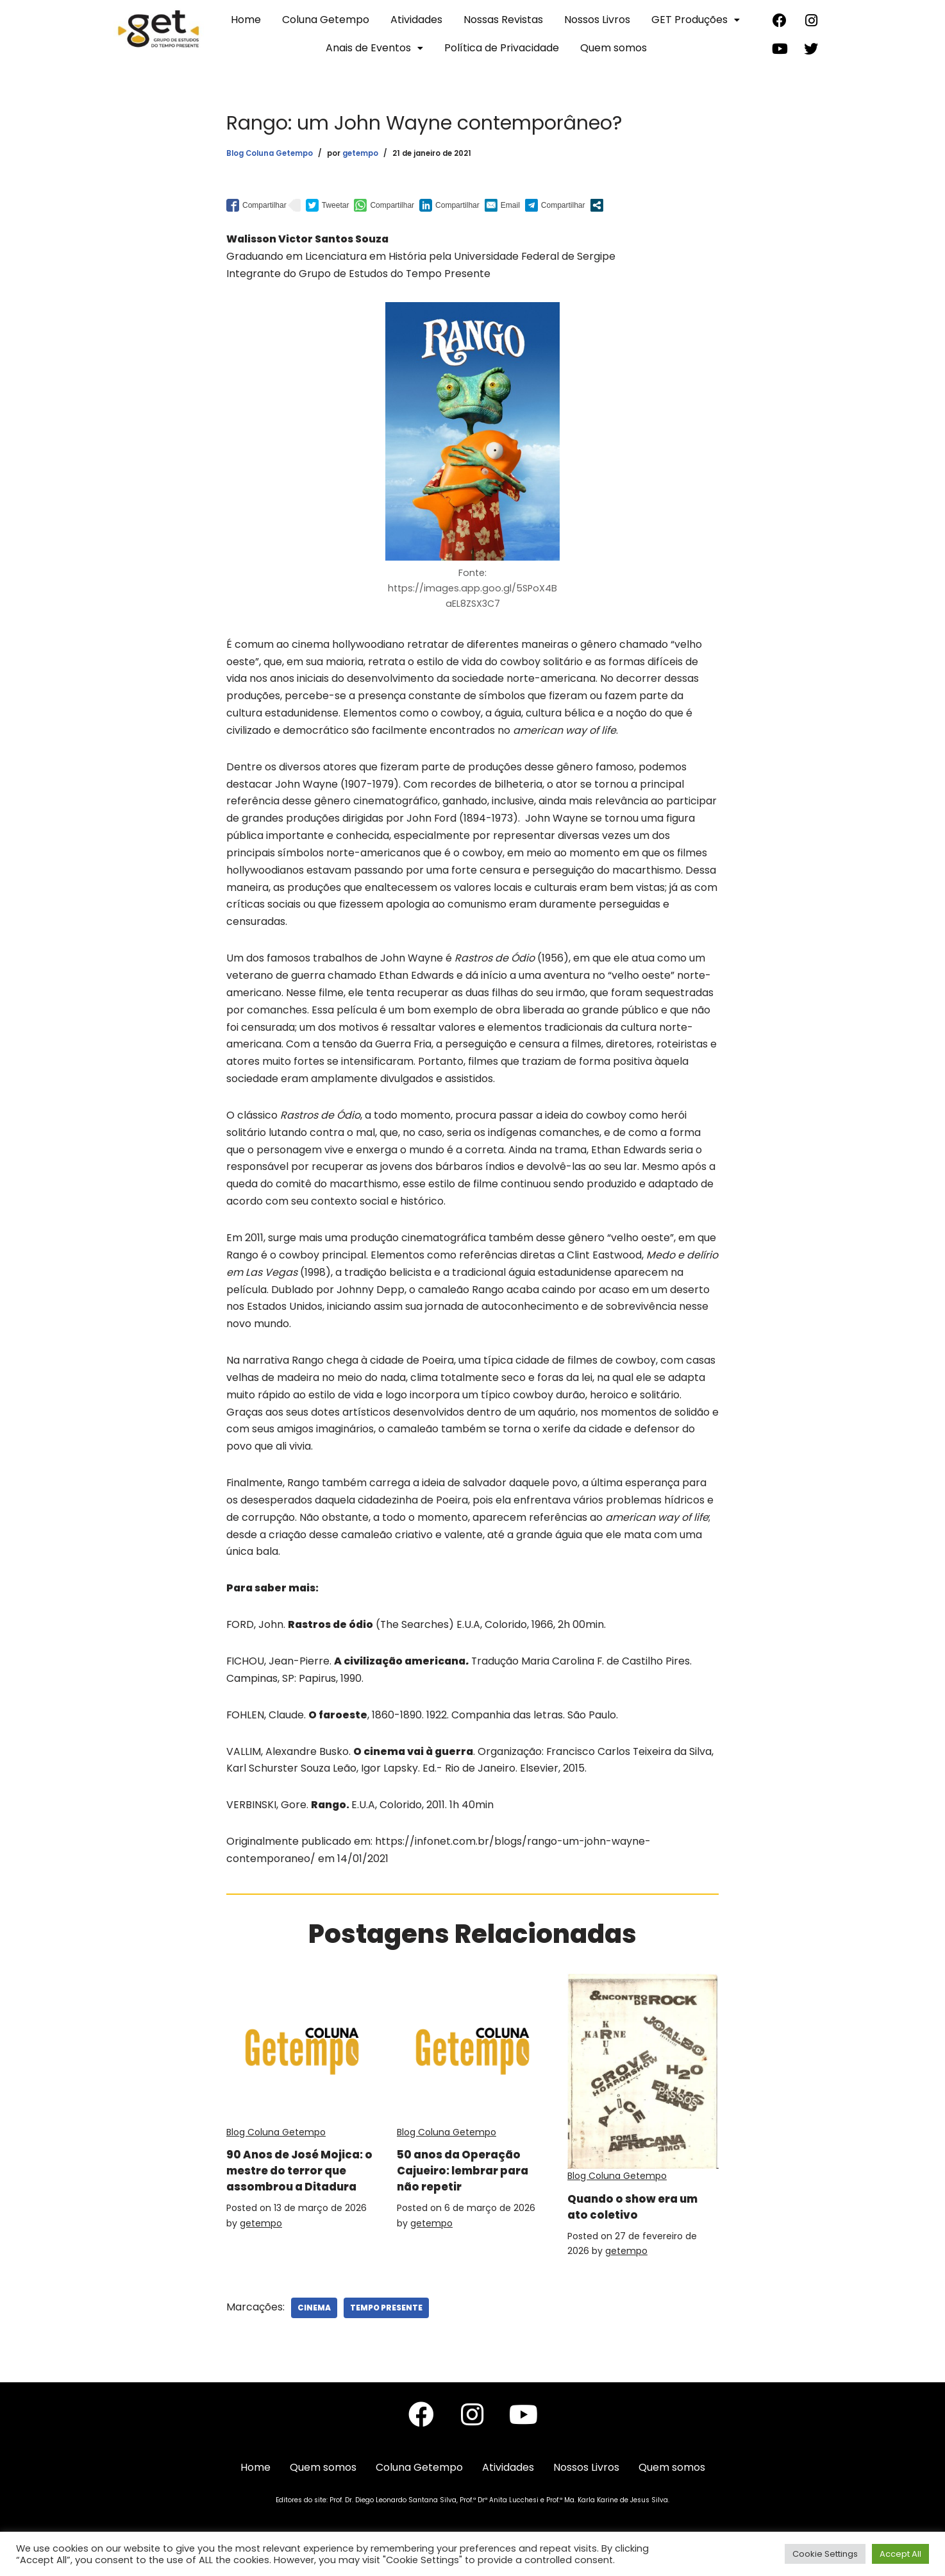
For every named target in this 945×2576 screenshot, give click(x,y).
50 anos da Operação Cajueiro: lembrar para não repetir (469, 2184)
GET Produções (695, 19)
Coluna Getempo (325, 19)
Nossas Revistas (503, 19)
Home (246, 19)
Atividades (416, 19)
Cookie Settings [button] (825, 2554)
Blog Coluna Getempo (269, 153)
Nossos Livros (597, 19)
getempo (360, 153)
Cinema (314, 2321)
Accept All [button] (900, 2554)
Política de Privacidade (501, 47)
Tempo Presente (386, 2321)
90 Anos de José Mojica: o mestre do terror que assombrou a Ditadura (301, 2192)
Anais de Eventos (374, 47)
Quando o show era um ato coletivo (632, 2220)
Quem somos (613, 47)
